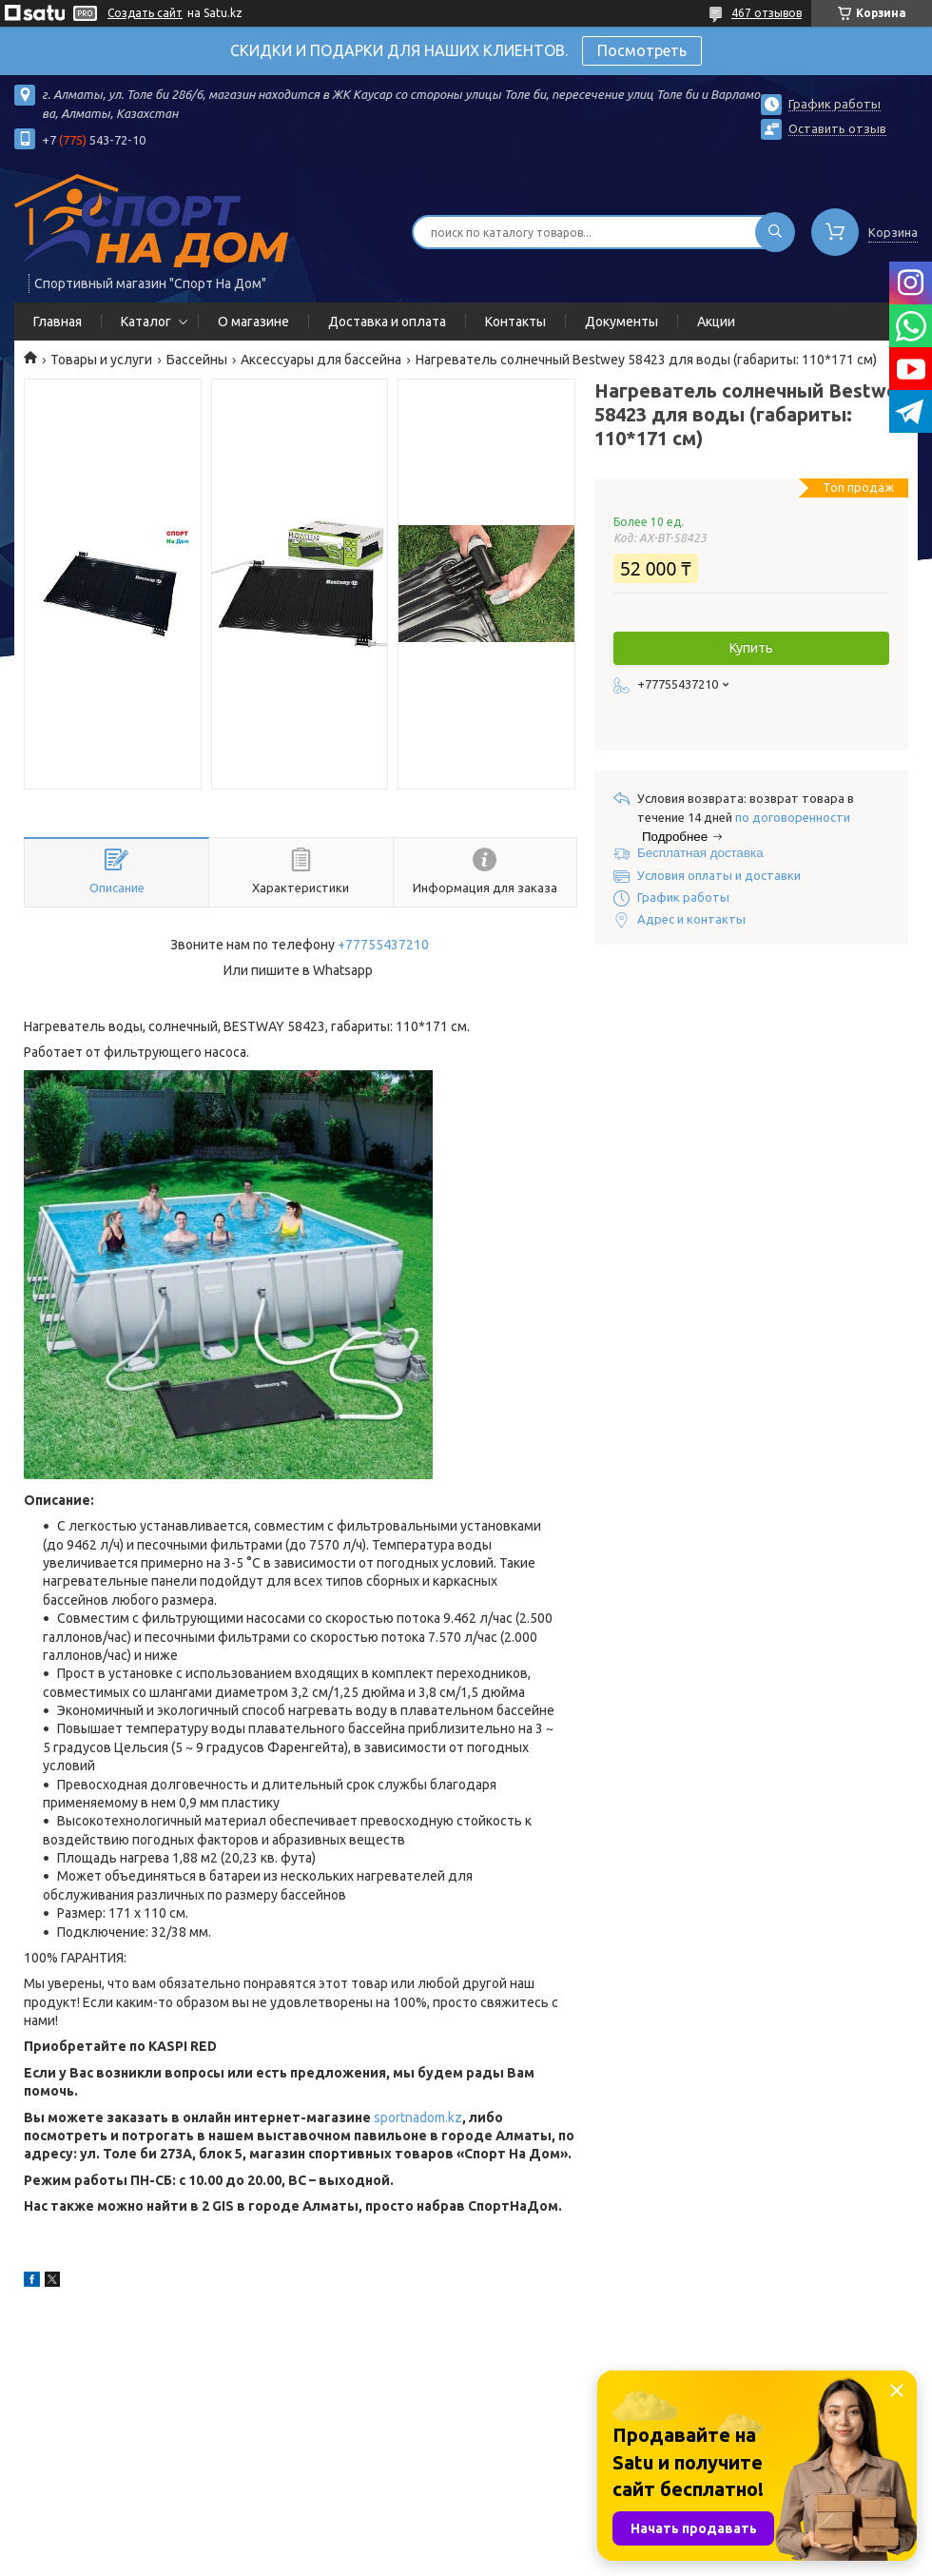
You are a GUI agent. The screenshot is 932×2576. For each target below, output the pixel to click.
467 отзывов (766, 13)
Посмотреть (642, 50)
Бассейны (196, 359)
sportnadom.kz (418, 2117)
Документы (621, 321)
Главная (57, 321)
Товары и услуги (101, 359)
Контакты (515, 321)
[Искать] (775, 232)
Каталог (146, 321)
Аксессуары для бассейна (321, 359)
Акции (716, 321)
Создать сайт (145, 13)
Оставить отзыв (837, 128)
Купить (751, 647)
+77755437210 (383, 944)
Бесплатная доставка (700, 853)
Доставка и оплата (387, 321)
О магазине (253, 321)
